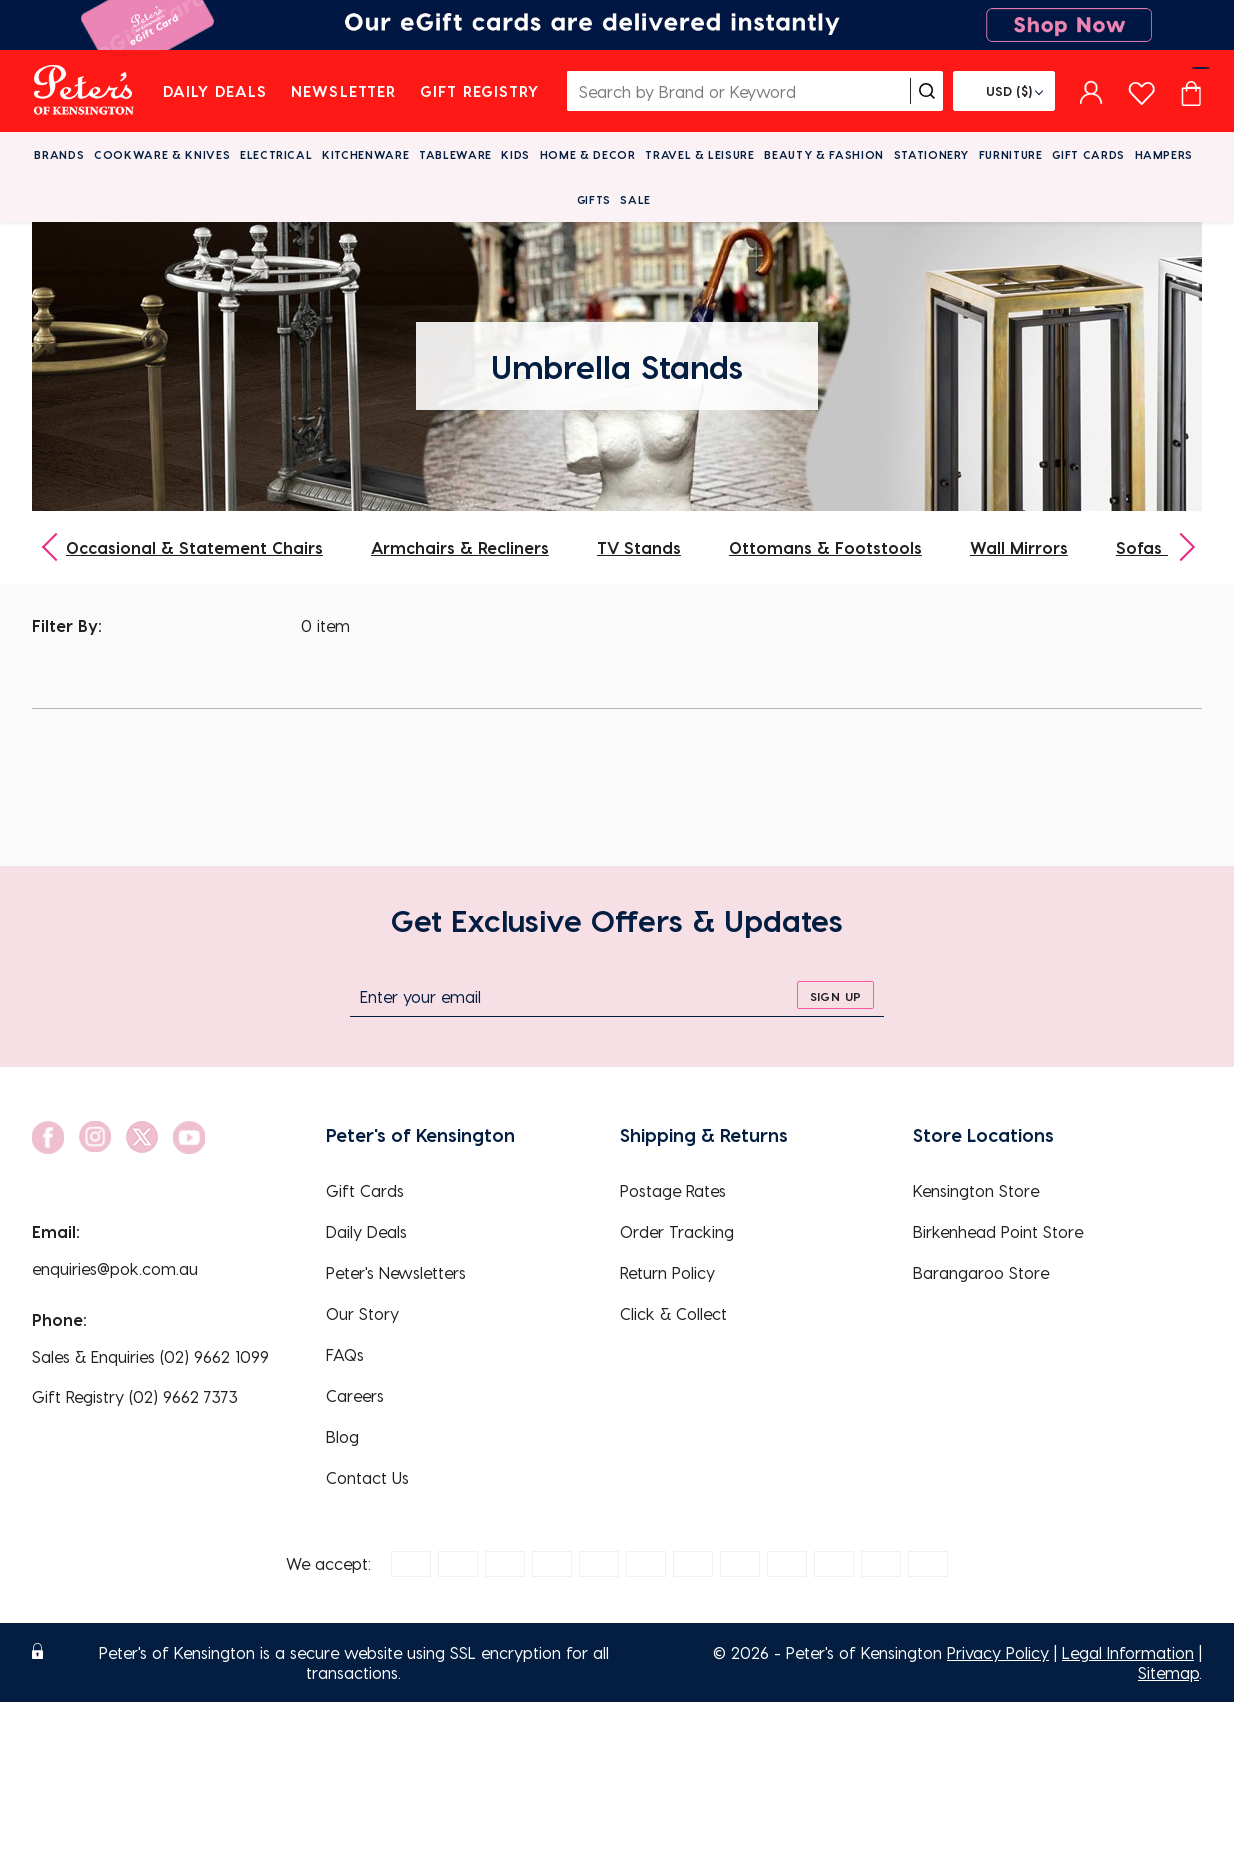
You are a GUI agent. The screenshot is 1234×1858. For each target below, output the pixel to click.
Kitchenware (365, 154)
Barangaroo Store (981, 1272)
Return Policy (667, 1272)
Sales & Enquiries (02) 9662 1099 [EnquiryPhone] (150, 1356)
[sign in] (1091, 91)
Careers (355, 1395)
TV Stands (639, 547)
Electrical (276, 154)
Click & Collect (673, 1313)
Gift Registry (480, 91)
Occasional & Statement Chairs (194, 547)
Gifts (594, 199)
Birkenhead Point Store (998, 1231)
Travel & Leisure (700, 154)
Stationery (932, 154)
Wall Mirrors (1019, 547)
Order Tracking (677, 1231)
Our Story (362, 1313)
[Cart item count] (1191, 91)
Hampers (1164, 154)
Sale (635, 199)
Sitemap (1168, 1672)
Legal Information (1128, 1652)
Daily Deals (215, 91)
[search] (927, 91)
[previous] (54, 548)
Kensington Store (976, 1190)
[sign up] (835, 995)
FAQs (345, 1354)
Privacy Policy (998, 1652)
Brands (59, 154)
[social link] (48, 1137)
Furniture (1011, 154)
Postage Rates (673, 1190)
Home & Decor (588, 154)
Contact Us (367, 1477)
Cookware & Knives (162, 154)
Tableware (455, 154)
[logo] (83, 91)
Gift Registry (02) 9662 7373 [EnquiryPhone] (135, 1396)
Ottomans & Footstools (825, 547)
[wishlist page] (1141, 90)
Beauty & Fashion (824, 154)
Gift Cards (1088, 154)
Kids (515, 154)
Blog (342, 1436)
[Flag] (1004, 91)
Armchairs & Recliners (460, 547)
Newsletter (343, 91)
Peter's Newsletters (396, 1272)
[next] (1179, 548)
